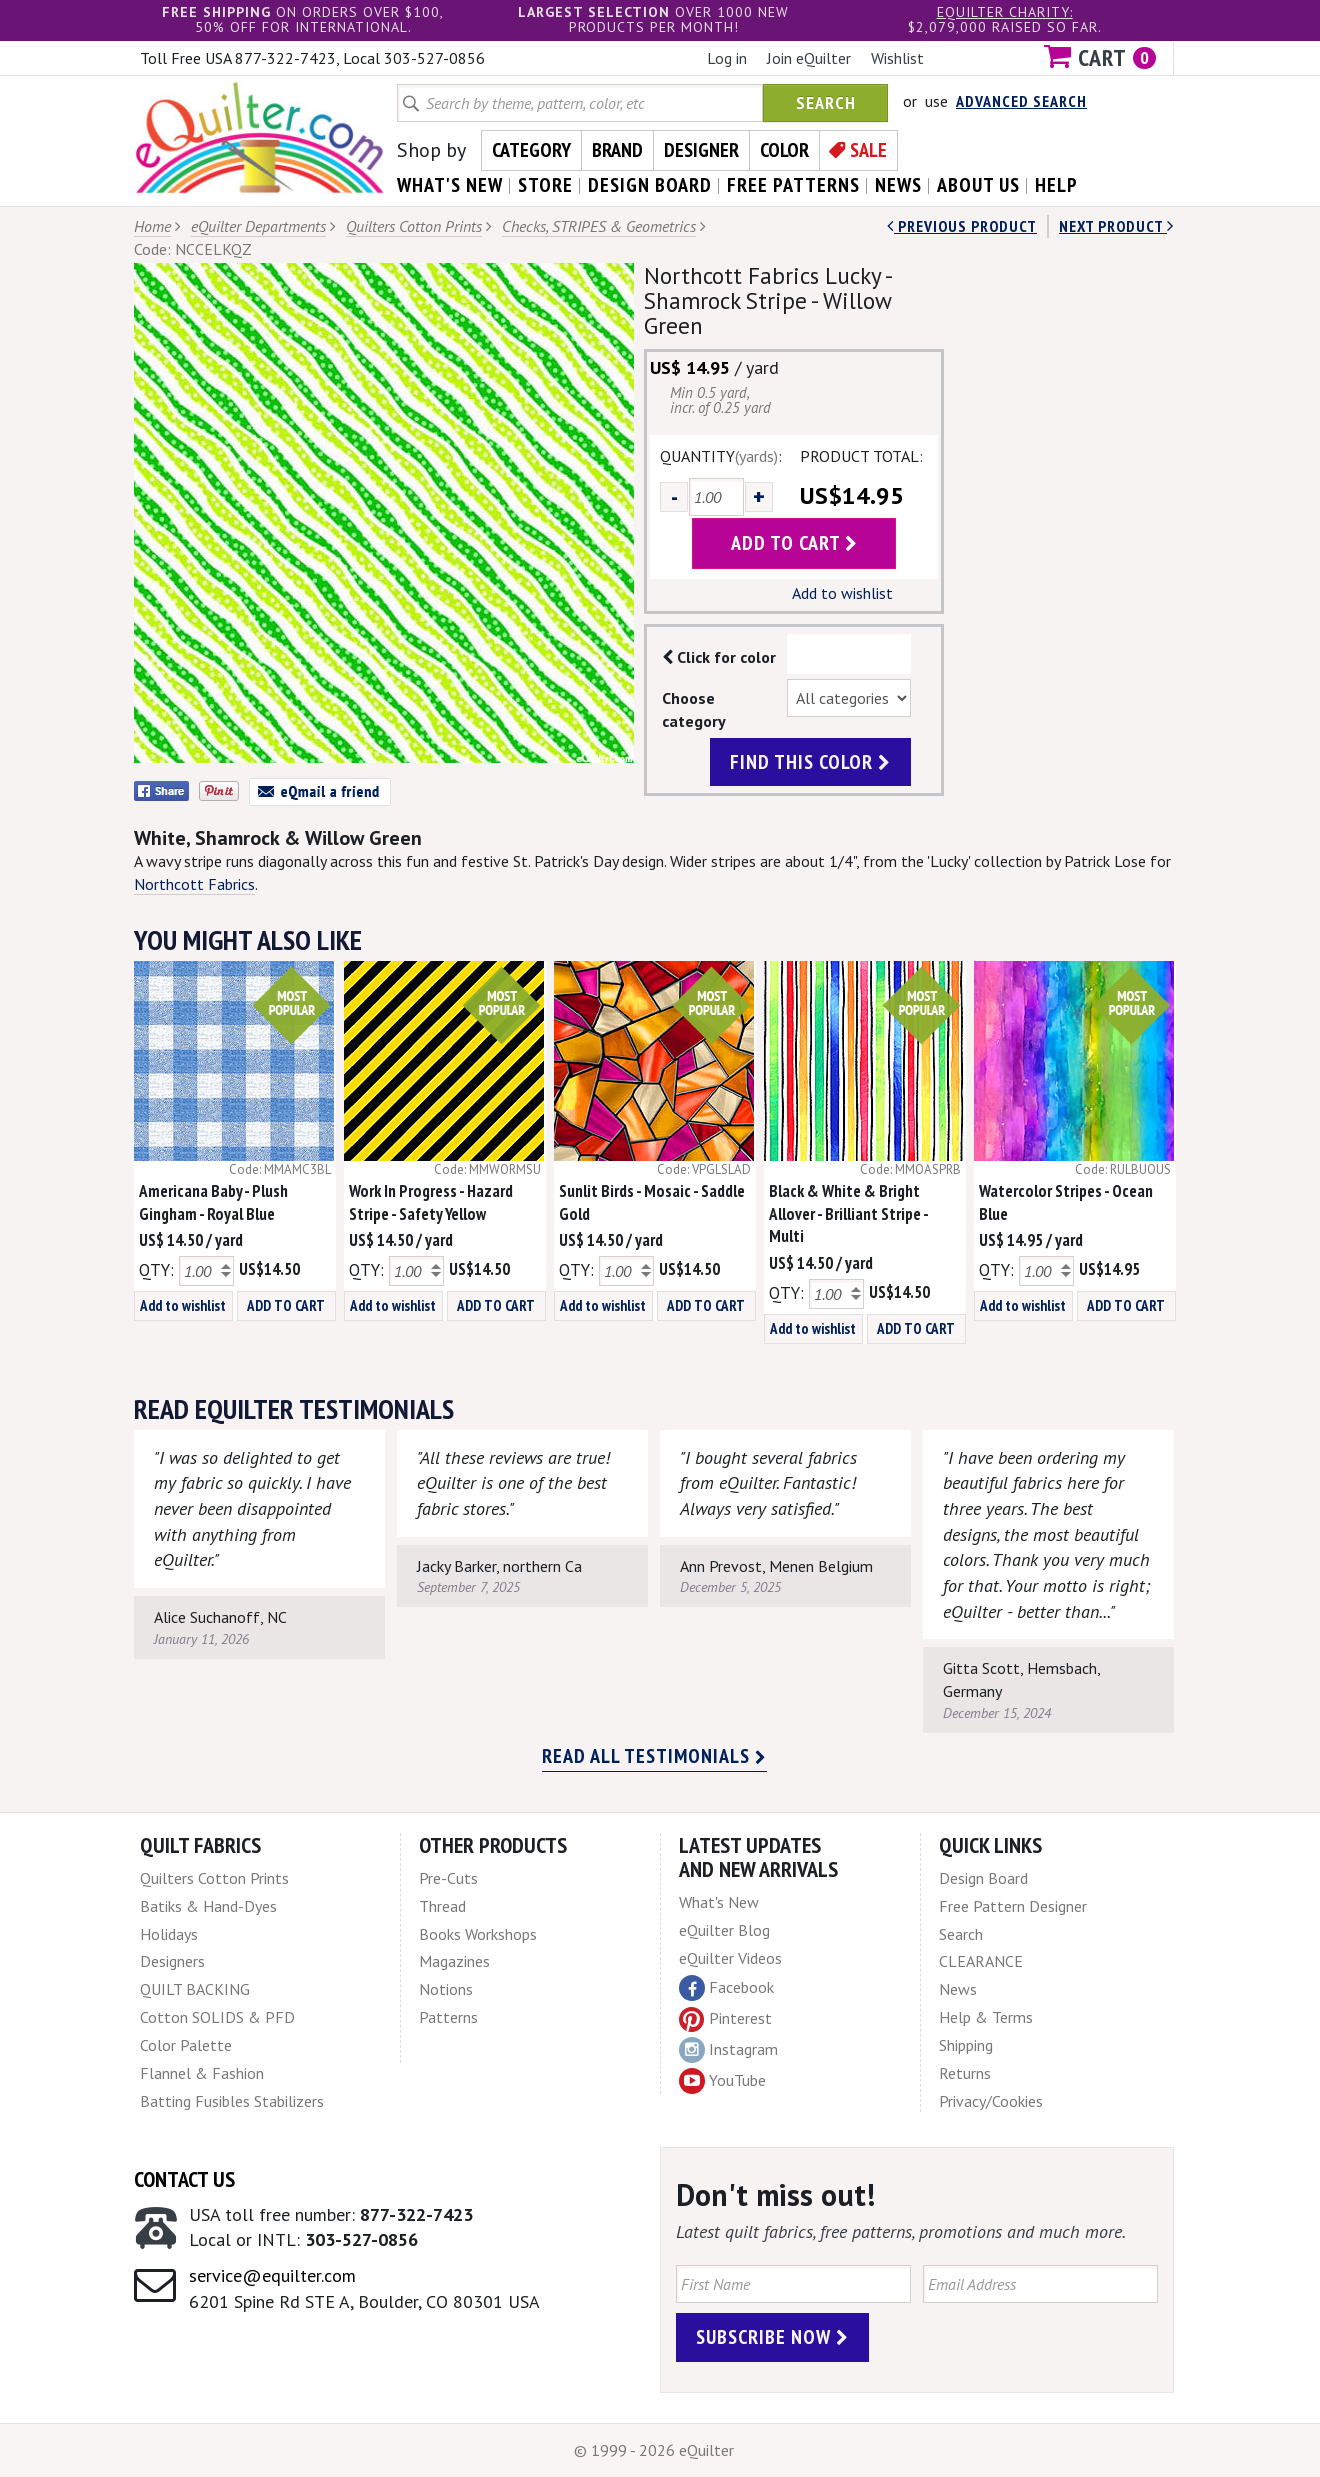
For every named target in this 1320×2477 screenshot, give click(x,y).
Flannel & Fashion (202, 2073)
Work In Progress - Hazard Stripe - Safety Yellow (431, 1202)
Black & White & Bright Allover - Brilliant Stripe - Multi (848, 1214)
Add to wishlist (842, 593)
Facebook (726, 1988)
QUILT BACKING (195, 1989)
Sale (868, 150)
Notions (446, 1989)
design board (650, 185)
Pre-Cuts (448, 1878)
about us (978, 185)
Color (784, 150)
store (545, 185)
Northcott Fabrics (194, 884)
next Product (1116, 226)
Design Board (983, 1878)
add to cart (794, 543)
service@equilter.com (272, 2275)
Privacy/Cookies (991, 2101)
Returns (965, 2073)
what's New (450, 185)
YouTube (722, 2081)
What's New (719, 1902)
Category (531, 150)
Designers (172, 1961)
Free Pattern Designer (1013, 1906)
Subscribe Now (772, 2337)
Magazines (454, 1961)
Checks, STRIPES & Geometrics (599, 226)
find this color (810, 762)
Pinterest (725, 2018)
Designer (701, 150)
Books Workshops (478, 1934)
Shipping (966, 2045)
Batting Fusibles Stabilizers (232, 2101)
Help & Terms (986, 2017)
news (898, 185)
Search (826, 102)
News (958, 1989)
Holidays (169, 1934)
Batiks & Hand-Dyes (208, 1906)
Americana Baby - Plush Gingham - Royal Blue (213, 1202)
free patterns (793, 185)
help (1056, 185)
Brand (617, 150)
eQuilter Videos (730, 1958)
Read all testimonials (654, 1756)
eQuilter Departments (258, 226)
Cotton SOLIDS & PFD (217, 2017)
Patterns (448, 2017)
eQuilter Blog (724, 1930)
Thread (442, 1906)
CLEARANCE (981, 1961)
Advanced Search (1021, 101)
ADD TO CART (286, 1305)
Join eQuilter (809, 58)
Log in (727, 58)
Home (152, 226)
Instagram (728, 2050)
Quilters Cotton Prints (414, 226)
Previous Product (962, 226)
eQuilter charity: (1005, 12)
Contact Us (184, 2179)
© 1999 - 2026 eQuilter (654, 2450)
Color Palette (186, 2045)
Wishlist (897, 58)
